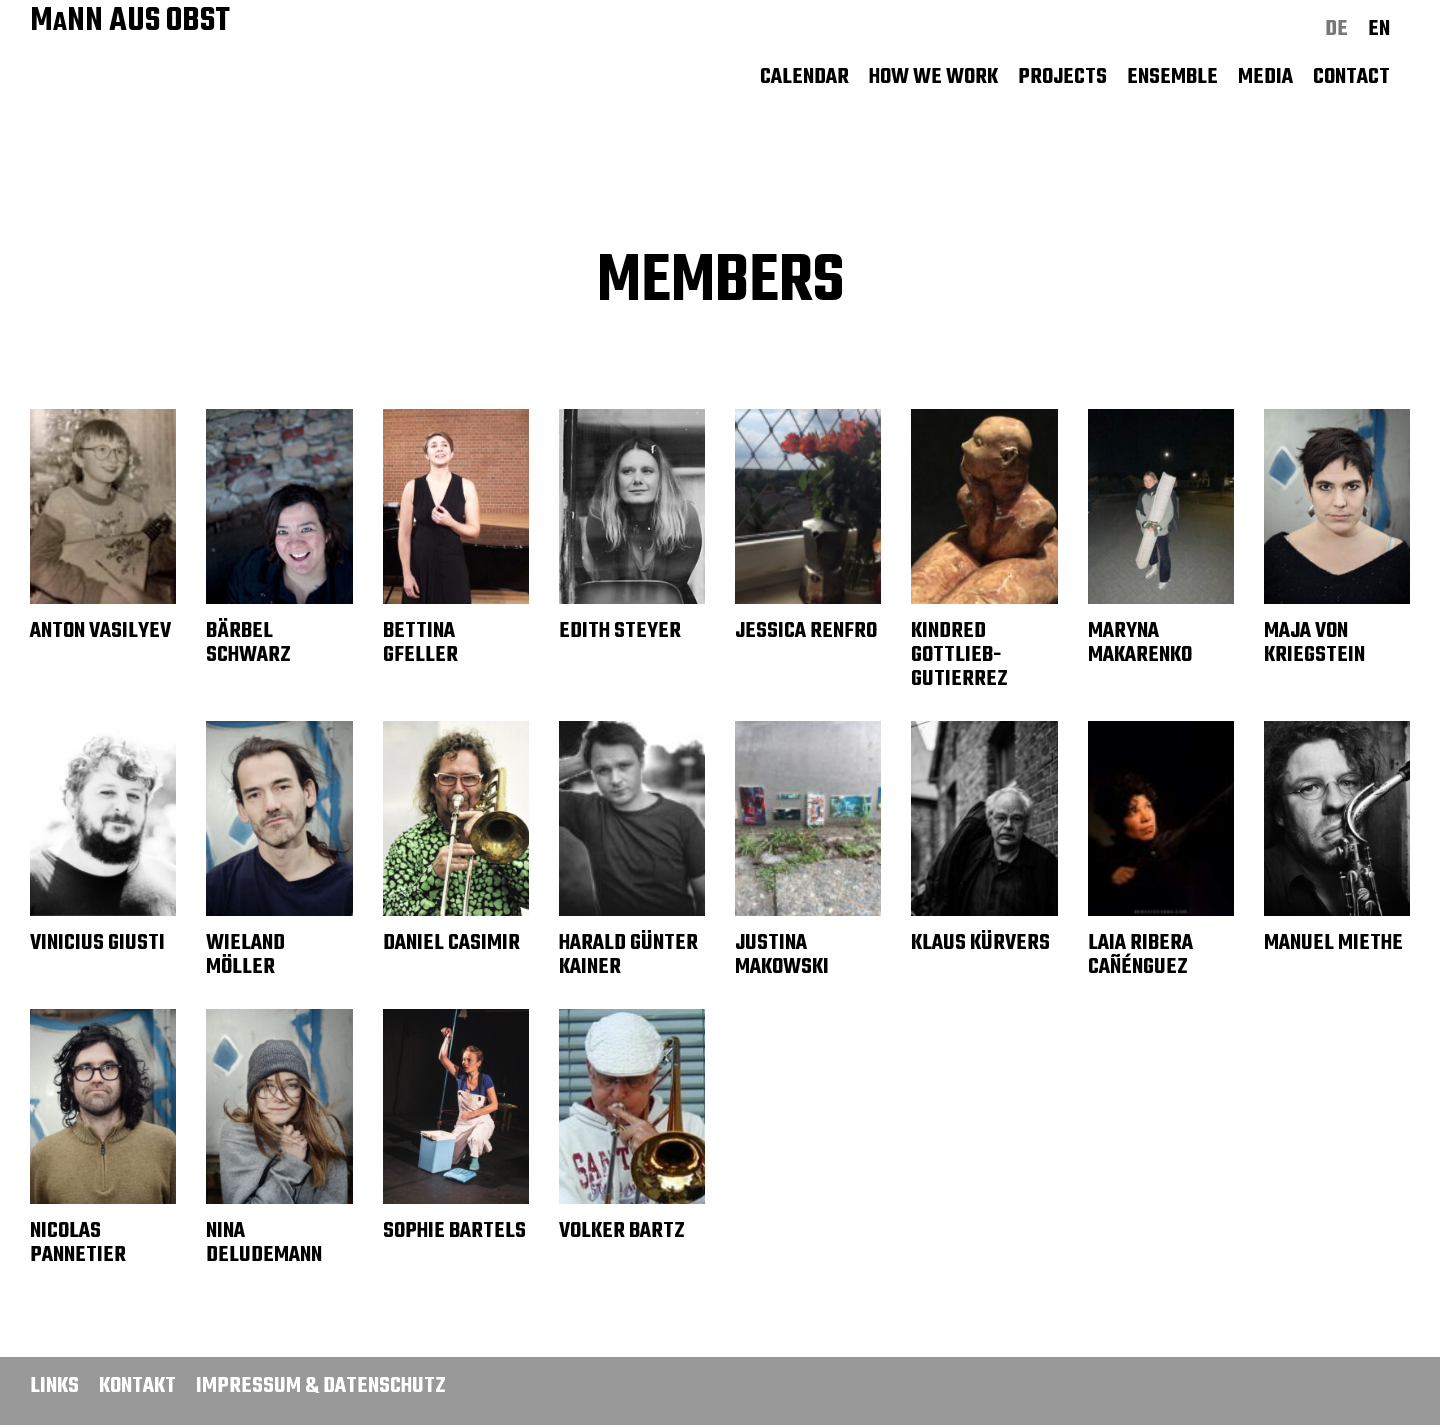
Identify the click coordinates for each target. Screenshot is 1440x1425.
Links (54, 1386)
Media (1265, 77)
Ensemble (1172, 77)
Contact (1351, 77)
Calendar (804, 77)
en (1379, 29)
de (1336, 29)
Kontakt (137, 1386)
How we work (933, 77)
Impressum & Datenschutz (321, 1386)
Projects (1062, 77)
